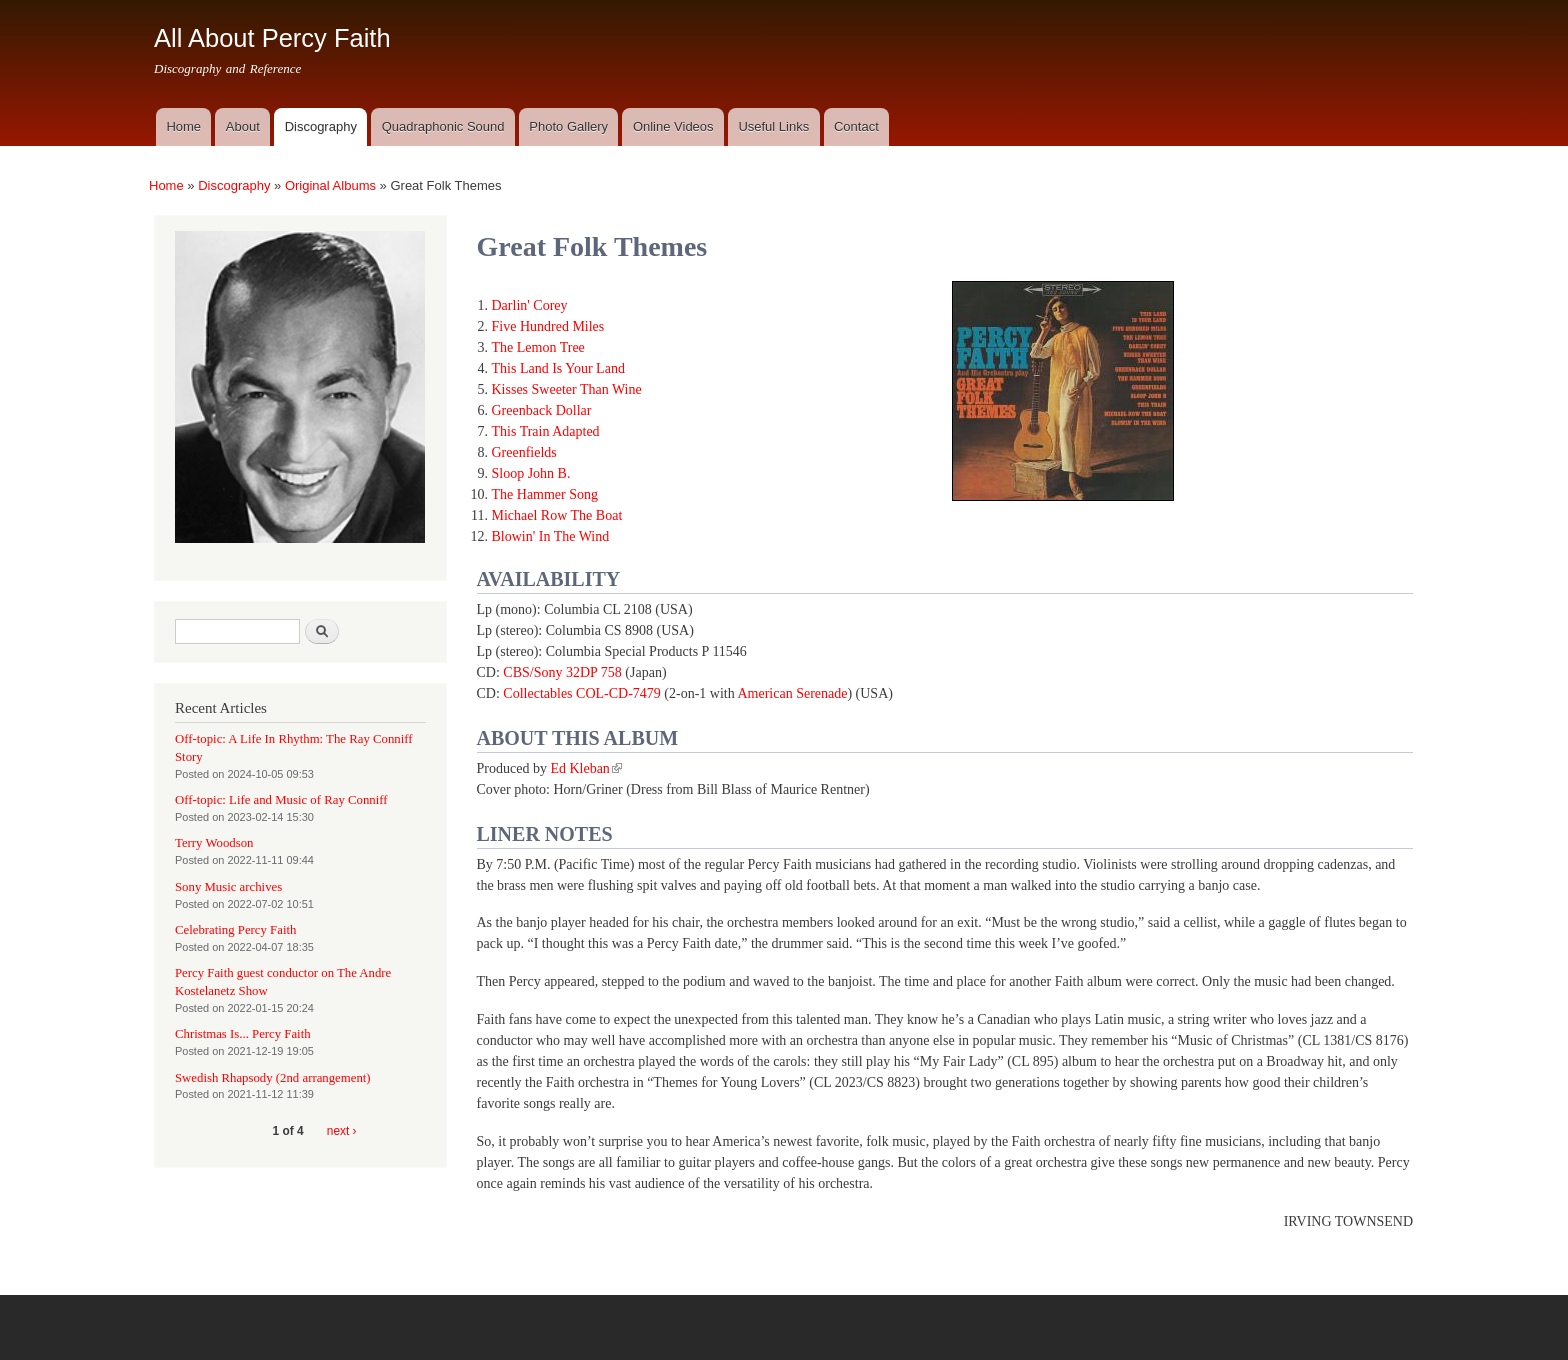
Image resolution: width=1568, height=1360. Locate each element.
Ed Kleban (585, 768)
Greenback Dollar (542, 410)
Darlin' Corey (530, 305)
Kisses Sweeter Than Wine (567, 389)
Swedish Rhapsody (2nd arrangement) (273, 1078)
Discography (321, 126)
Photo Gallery (568, 126)
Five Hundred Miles (548, 326)
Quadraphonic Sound (443, 126)
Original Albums (330, 185)
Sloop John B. (531, 473)
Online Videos (673, 126)
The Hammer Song (545, 494)
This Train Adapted (546, 431)
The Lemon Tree (538, 347)
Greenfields (524, 452)
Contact (856, 126)
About (243, 126)
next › (342, 1131)
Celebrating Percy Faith (235, 930)
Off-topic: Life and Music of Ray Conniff (281, 800)
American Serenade (792, 693)
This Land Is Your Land (558, 368)
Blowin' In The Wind (551, 536)
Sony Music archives (228, 887)
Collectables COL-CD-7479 (581, 693)
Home (183, 126)
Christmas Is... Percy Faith (243, 1034)
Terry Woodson (214, 843)
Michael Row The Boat (557, 515)
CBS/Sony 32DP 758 (562, 672)
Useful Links (773, 126)
